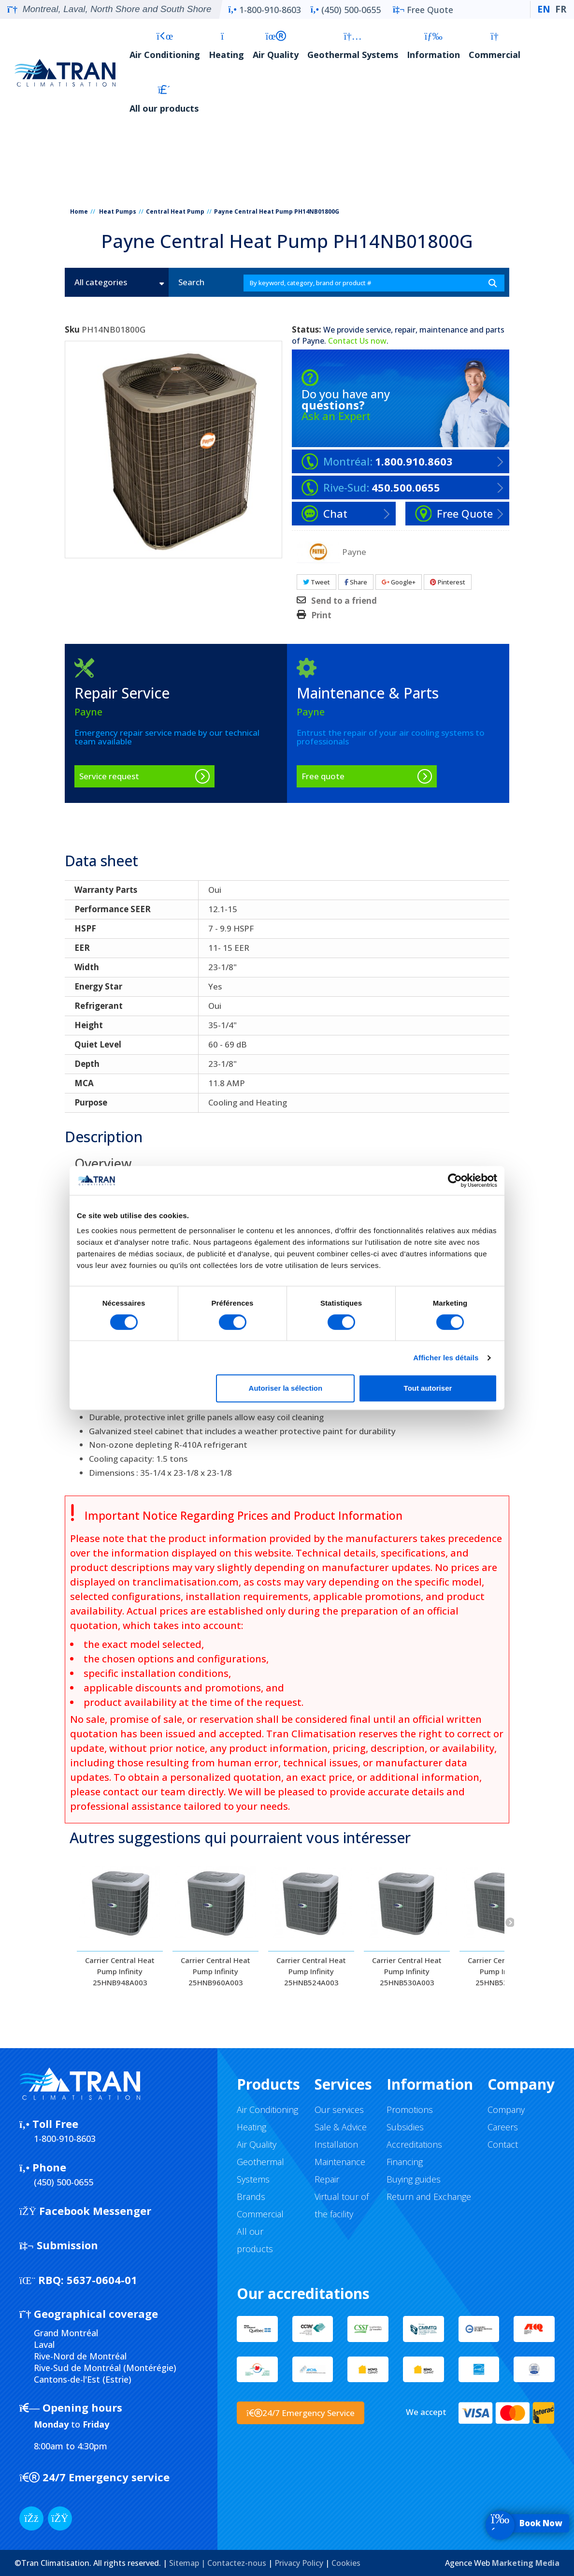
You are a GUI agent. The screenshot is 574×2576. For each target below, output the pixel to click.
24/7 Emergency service (94, 2477)
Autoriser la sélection (286, 1388)
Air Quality (276, 45)
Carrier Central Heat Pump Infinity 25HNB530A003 (407, 1971)
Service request (109, 776)
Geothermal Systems (352, 45)
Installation (336, 2144)
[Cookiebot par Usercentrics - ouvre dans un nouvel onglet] (455, 1180)
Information (433, 45)
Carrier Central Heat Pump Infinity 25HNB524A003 (311, 1971)
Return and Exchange (429, 2196)
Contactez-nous (236, 2563)
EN (543, 9)
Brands (251, 2196)
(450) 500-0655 (346, 9)
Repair (327, 2179)
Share (355, 582)
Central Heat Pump (175, 211)
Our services (339, 2109)
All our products (164, 99)
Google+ (399, 582)
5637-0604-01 (78, 2279)
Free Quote (423, 9)
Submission (58, 2245)
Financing (405, 2162)
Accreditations (414, 2144)
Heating (226, 45)
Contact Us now (357, 340)
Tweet (316, 582)
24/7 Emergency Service (300, 2412)
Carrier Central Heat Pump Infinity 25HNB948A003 (120, 1971)
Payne (313, 340)
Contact (503, 2144)
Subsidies (405, 2127)
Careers (503, 2127)
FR (560, 9)
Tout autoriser (428, 1388)
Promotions (410, 2109)
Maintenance (340, 2162)
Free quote (322, 776)
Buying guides (414, 2179)
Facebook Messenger (85, 2210)
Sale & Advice (341, 2127)
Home (79, 211)
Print (321, 615)
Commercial (494, 45)
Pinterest (447, 582)
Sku (72, 329)
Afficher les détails (445, 1357)
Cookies (345, 2563)
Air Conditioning (164, 45)
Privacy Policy (298, 2563)
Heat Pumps (117, 211)
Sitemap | (188, 2563)
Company (506, 2109)
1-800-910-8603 (264, 9)
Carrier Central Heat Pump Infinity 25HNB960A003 (215, 1971)
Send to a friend (344, 601)
